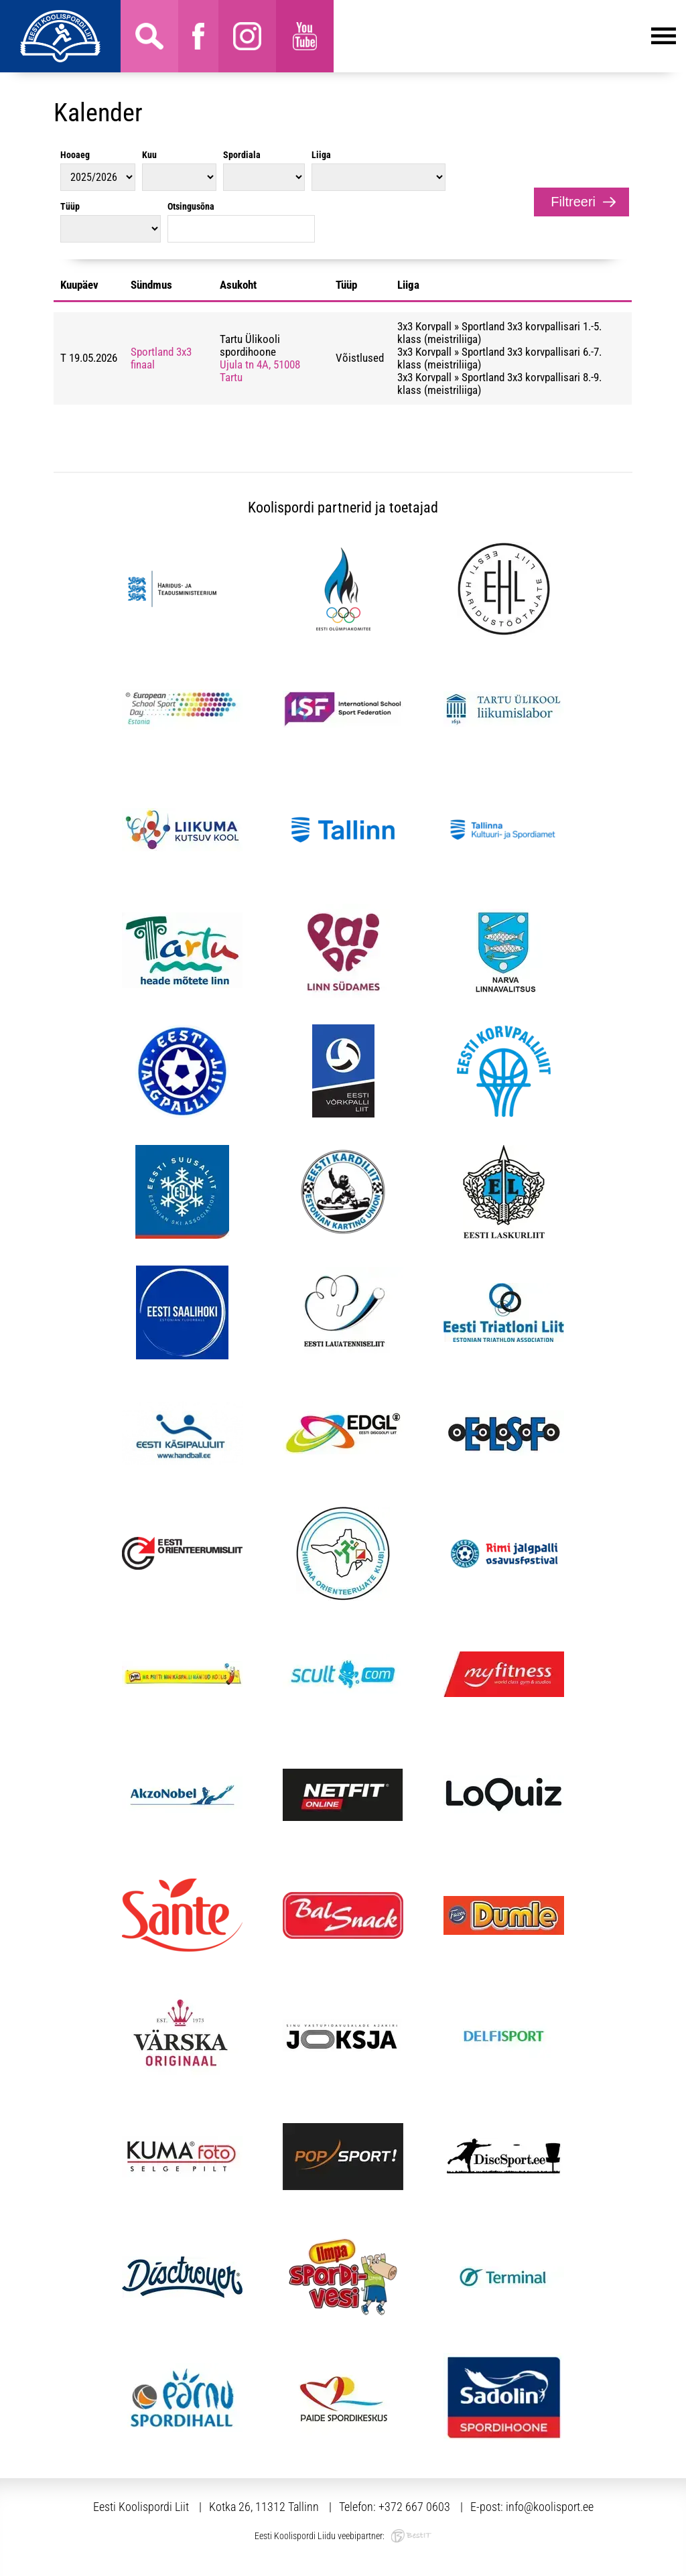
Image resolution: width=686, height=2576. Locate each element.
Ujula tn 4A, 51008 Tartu (260, 371)
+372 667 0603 (414, 2507)
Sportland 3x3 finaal (161, 358)
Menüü (505, 36)
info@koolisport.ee (550, 2507)
